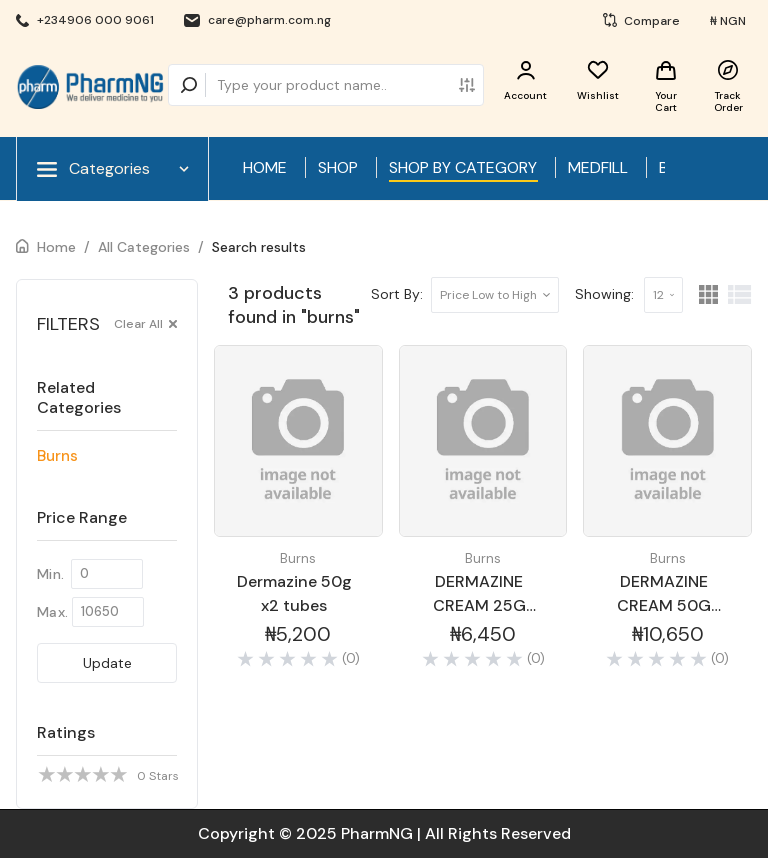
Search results (259, 247)
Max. (52, 612)
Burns (57, 456)
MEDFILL (598, 167)
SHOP (338, 167)
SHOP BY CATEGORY (463, 167)
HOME (265, 167)
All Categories (144, 247)
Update (107, 663)
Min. (50, 574)
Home (56, 247)
